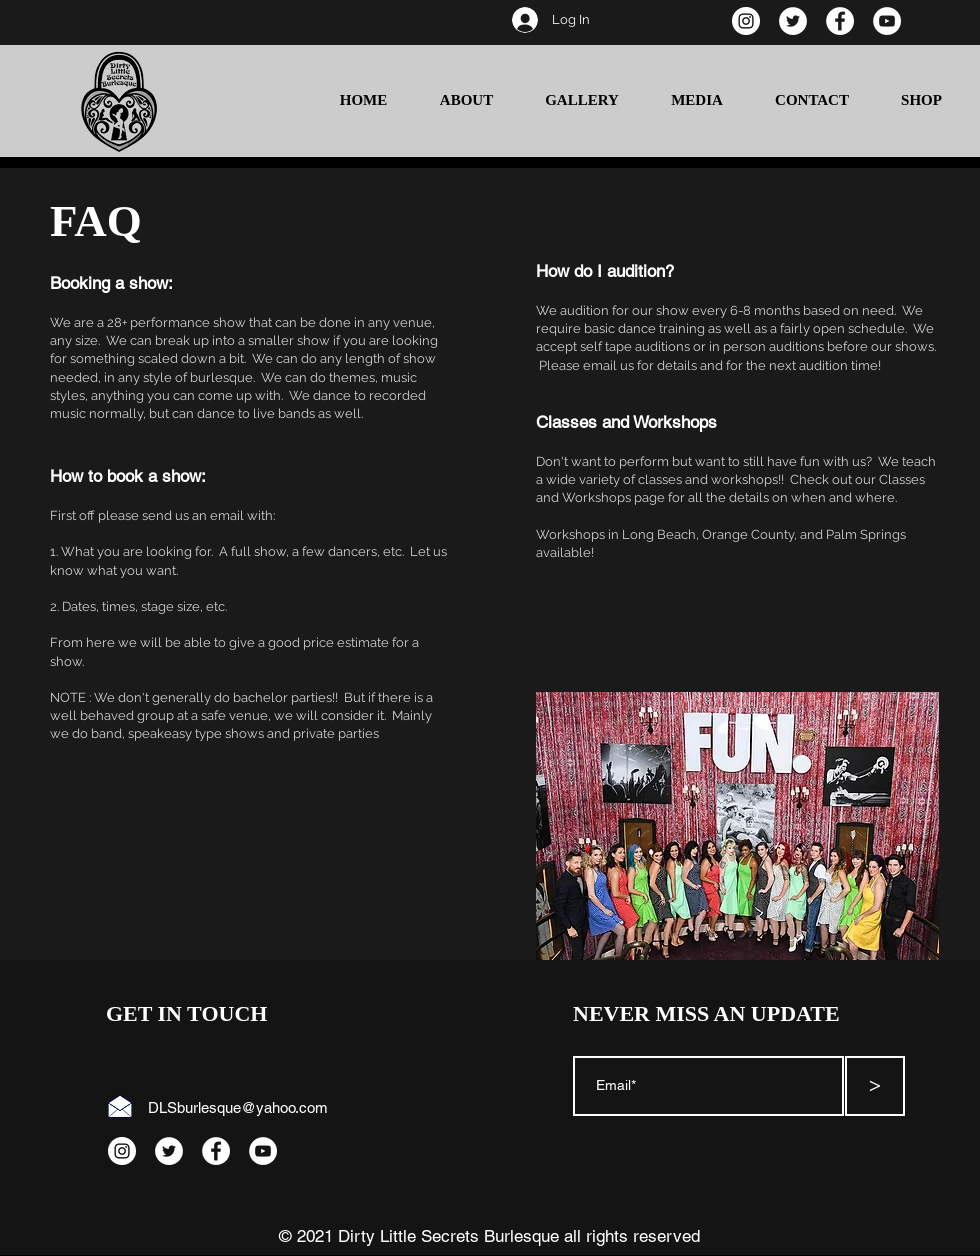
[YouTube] (887, 21)
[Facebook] (840, 21)
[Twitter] (793, 21)
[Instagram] (746, 21)
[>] (875, 1086)
